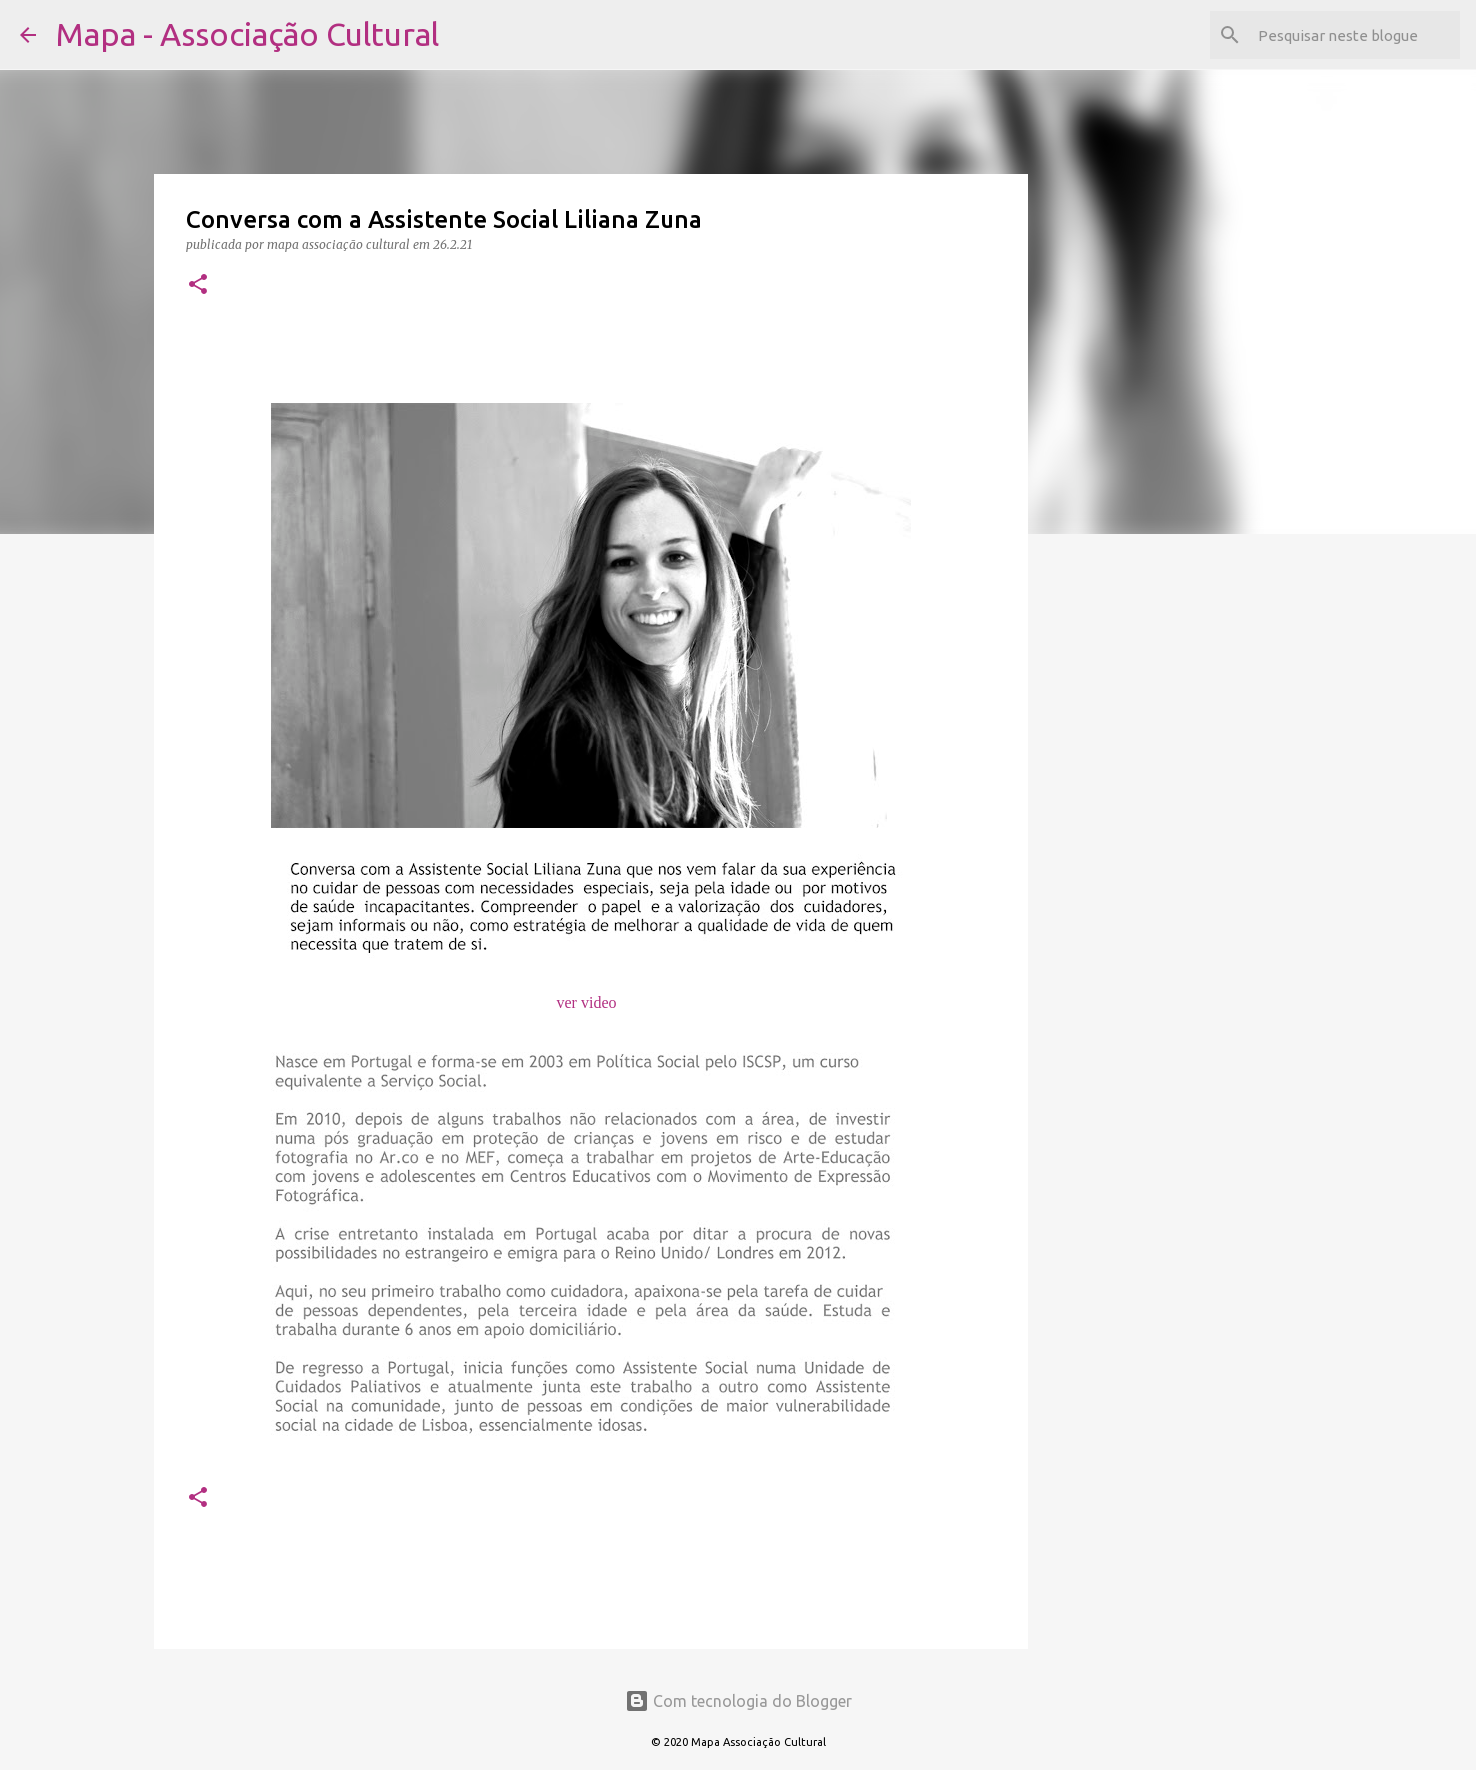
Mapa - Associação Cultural (247, 34)
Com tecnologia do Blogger (738, 1701)
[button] (198, 285)
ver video (587, 1002)
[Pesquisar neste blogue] (1355, 35)
